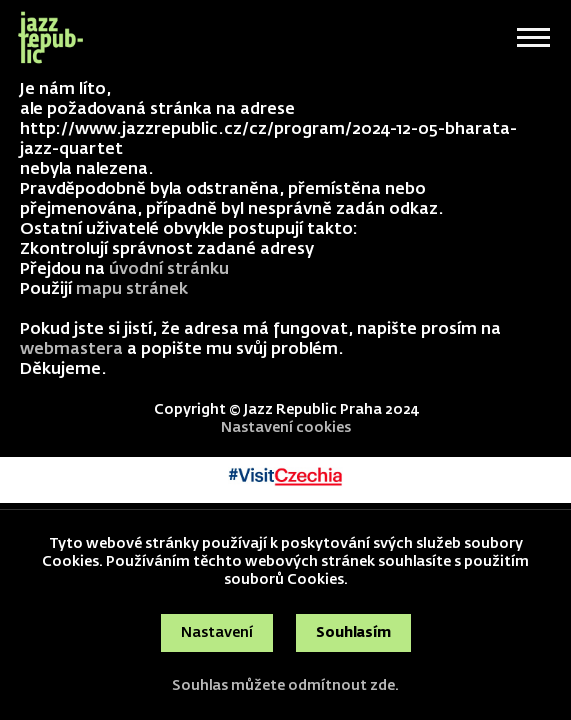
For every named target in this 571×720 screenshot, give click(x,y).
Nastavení (217, 633)
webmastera (71, 350)
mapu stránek (132, 290)
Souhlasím (353, 633)
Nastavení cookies (286, 428)
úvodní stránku (169, 270)
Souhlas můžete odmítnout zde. (285, 686)
